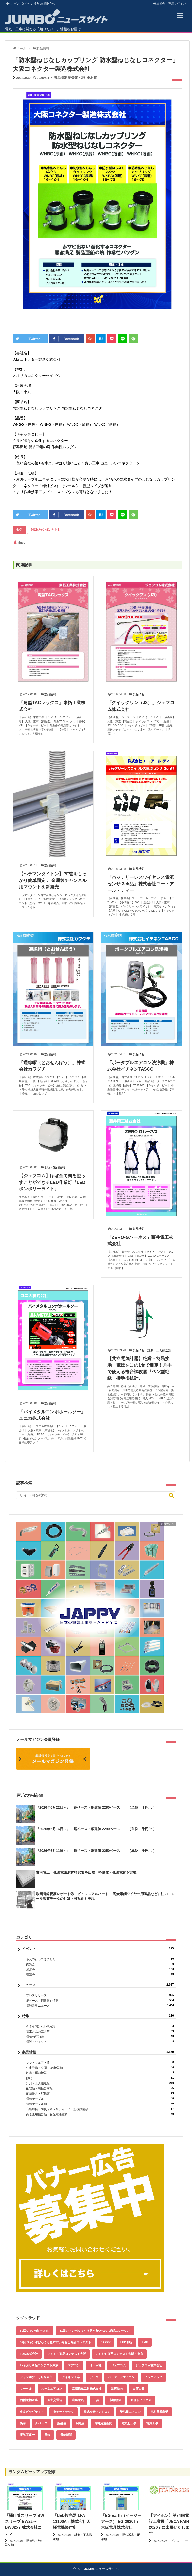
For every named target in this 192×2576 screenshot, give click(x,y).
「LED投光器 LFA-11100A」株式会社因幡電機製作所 (71, 2521)
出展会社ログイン (169, 3)
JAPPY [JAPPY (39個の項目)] (106, 2342)
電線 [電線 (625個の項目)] (47, 2435)
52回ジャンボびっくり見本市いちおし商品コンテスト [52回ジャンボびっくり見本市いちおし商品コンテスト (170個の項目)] (55, 2342)
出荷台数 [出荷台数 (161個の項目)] (138, 2388)
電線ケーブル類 (100, 2104)
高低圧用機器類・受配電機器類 (100, 2114)
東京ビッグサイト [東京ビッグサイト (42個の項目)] (32, 2411)
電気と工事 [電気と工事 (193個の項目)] (129, 2423)
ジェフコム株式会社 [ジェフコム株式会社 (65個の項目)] (149, 2365)
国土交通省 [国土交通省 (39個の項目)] (54, 2400)
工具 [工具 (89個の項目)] (96, 2400)
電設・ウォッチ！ (100, 2042)
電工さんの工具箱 (100, 2031)
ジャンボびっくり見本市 (30, 4)
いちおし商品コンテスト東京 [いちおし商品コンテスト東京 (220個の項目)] (39, 2365)
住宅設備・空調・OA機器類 (100, 2068)
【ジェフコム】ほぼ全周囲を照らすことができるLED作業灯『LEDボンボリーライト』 (52, 1182)
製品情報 (60, 78)
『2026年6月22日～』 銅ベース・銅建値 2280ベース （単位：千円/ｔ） (96, 1807)
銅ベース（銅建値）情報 (100, 2000)
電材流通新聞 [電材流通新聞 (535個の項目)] (103, 2423)
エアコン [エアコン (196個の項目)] (74, 2365)
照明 (47, 1167)
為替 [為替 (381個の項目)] (23, 2423)
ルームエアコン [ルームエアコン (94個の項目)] (51, 2388)
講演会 (100, 1974)
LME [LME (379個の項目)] (145, 2342)
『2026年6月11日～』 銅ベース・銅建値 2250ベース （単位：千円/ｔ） (96, 1851)
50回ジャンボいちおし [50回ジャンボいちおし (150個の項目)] (35, 2330)
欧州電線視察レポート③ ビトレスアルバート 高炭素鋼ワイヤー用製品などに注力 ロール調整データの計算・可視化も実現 (105, 1896)
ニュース (98, 1985)
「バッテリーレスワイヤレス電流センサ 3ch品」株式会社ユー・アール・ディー (140, 884)
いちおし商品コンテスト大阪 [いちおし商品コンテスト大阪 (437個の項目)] (67, 2354)
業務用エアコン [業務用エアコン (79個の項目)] (130, 2411)
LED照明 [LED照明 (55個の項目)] (126, 2342)
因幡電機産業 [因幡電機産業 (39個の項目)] (29, 2400)
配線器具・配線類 (100, 2093)
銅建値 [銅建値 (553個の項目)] (61, 2423)
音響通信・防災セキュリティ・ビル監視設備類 (100, 2109)
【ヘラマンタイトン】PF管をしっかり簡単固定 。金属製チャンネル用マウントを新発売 (53, 880)
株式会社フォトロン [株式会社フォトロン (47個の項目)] (97, 2411)
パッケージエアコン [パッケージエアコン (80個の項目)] (121, 2377)
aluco (21, 542)
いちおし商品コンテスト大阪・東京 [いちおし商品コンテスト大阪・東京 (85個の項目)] (119, 2354)
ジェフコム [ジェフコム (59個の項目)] (118, 2365)
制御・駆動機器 (100, 2073)
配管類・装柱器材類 (82, 78)
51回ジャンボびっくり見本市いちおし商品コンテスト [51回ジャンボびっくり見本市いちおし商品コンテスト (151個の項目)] (95, 2330)
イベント (98, 1949)
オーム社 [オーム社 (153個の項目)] (95, 2365)
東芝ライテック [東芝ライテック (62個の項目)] (63, 2411)
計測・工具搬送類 (159, 1350)
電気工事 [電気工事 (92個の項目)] (152, 2423)
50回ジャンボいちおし (46, 529)
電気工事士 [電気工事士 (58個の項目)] (27, 2435)
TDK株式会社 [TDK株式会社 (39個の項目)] (29, 2354)
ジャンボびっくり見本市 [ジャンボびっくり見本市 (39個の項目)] (36, 2377)
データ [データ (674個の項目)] (94, 2377)
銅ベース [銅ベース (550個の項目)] (41, 2423)
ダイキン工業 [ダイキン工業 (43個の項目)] (71, 2377)
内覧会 (100, 1964)
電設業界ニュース (100, 2005)
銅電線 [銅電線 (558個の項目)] (80, 2423)
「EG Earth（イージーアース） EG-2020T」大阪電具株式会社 (121, 2521)
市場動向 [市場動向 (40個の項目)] (115, 2400)
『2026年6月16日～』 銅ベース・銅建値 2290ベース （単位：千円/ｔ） (96, 1829)
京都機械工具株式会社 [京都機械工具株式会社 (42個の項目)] (86, 2388)
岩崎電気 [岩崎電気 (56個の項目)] (78, 2400)
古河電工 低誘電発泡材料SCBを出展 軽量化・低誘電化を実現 (86, 1872)
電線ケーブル (100, 2099)
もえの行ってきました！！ (100, 1959)
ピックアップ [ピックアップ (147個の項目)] (153, 2377)
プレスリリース (100, 1995)
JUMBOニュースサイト (101, 2569)
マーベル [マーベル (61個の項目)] (26, 2388)
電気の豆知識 (100, 2036)
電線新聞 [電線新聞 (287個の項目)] (66, 2435)
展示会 (100, 1969)
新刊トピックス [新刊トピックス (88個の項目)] (140, 2400)
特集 (98, 2016)
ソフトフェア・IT (100, 2062)
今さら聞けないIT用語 (100, 2026)
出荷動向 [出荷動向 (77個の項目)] (117, 2388)
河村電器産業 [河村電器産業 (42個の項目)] (159, 2411)
